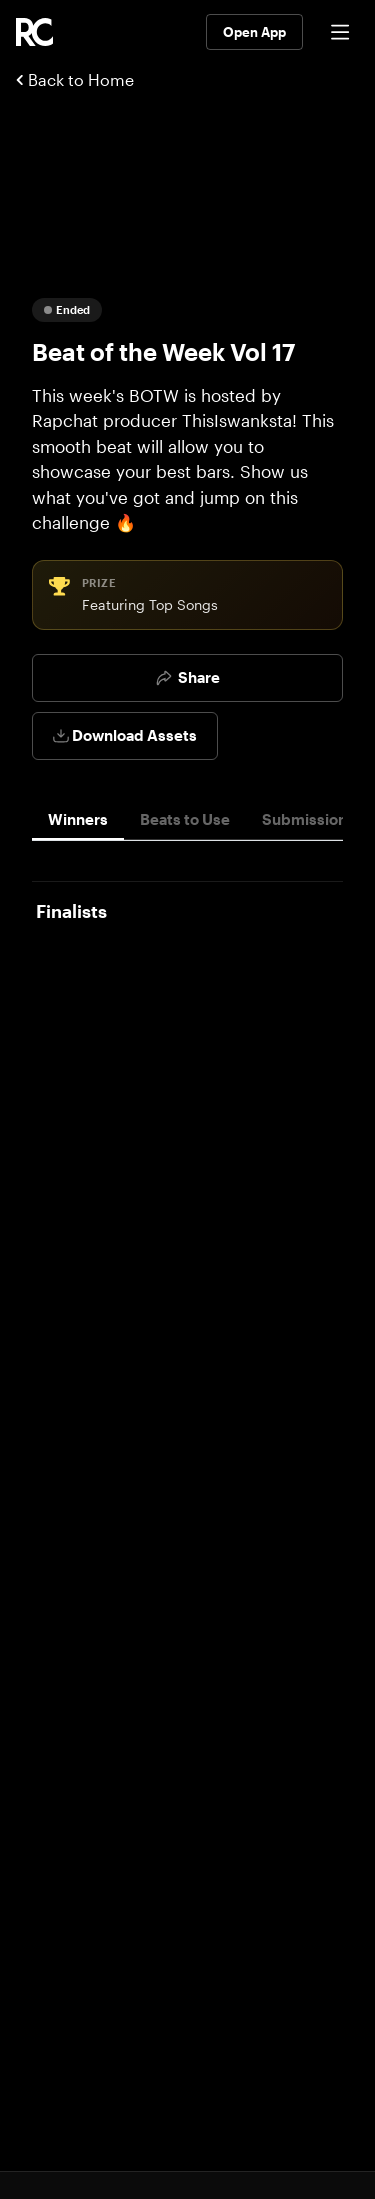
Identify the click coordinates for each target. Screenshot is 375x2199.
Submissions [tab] (308, 819)
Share (188, 677)
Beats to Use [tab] (185, 819)
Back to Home (75, 79)
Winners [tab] (78, 819)
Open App (254, 32)
